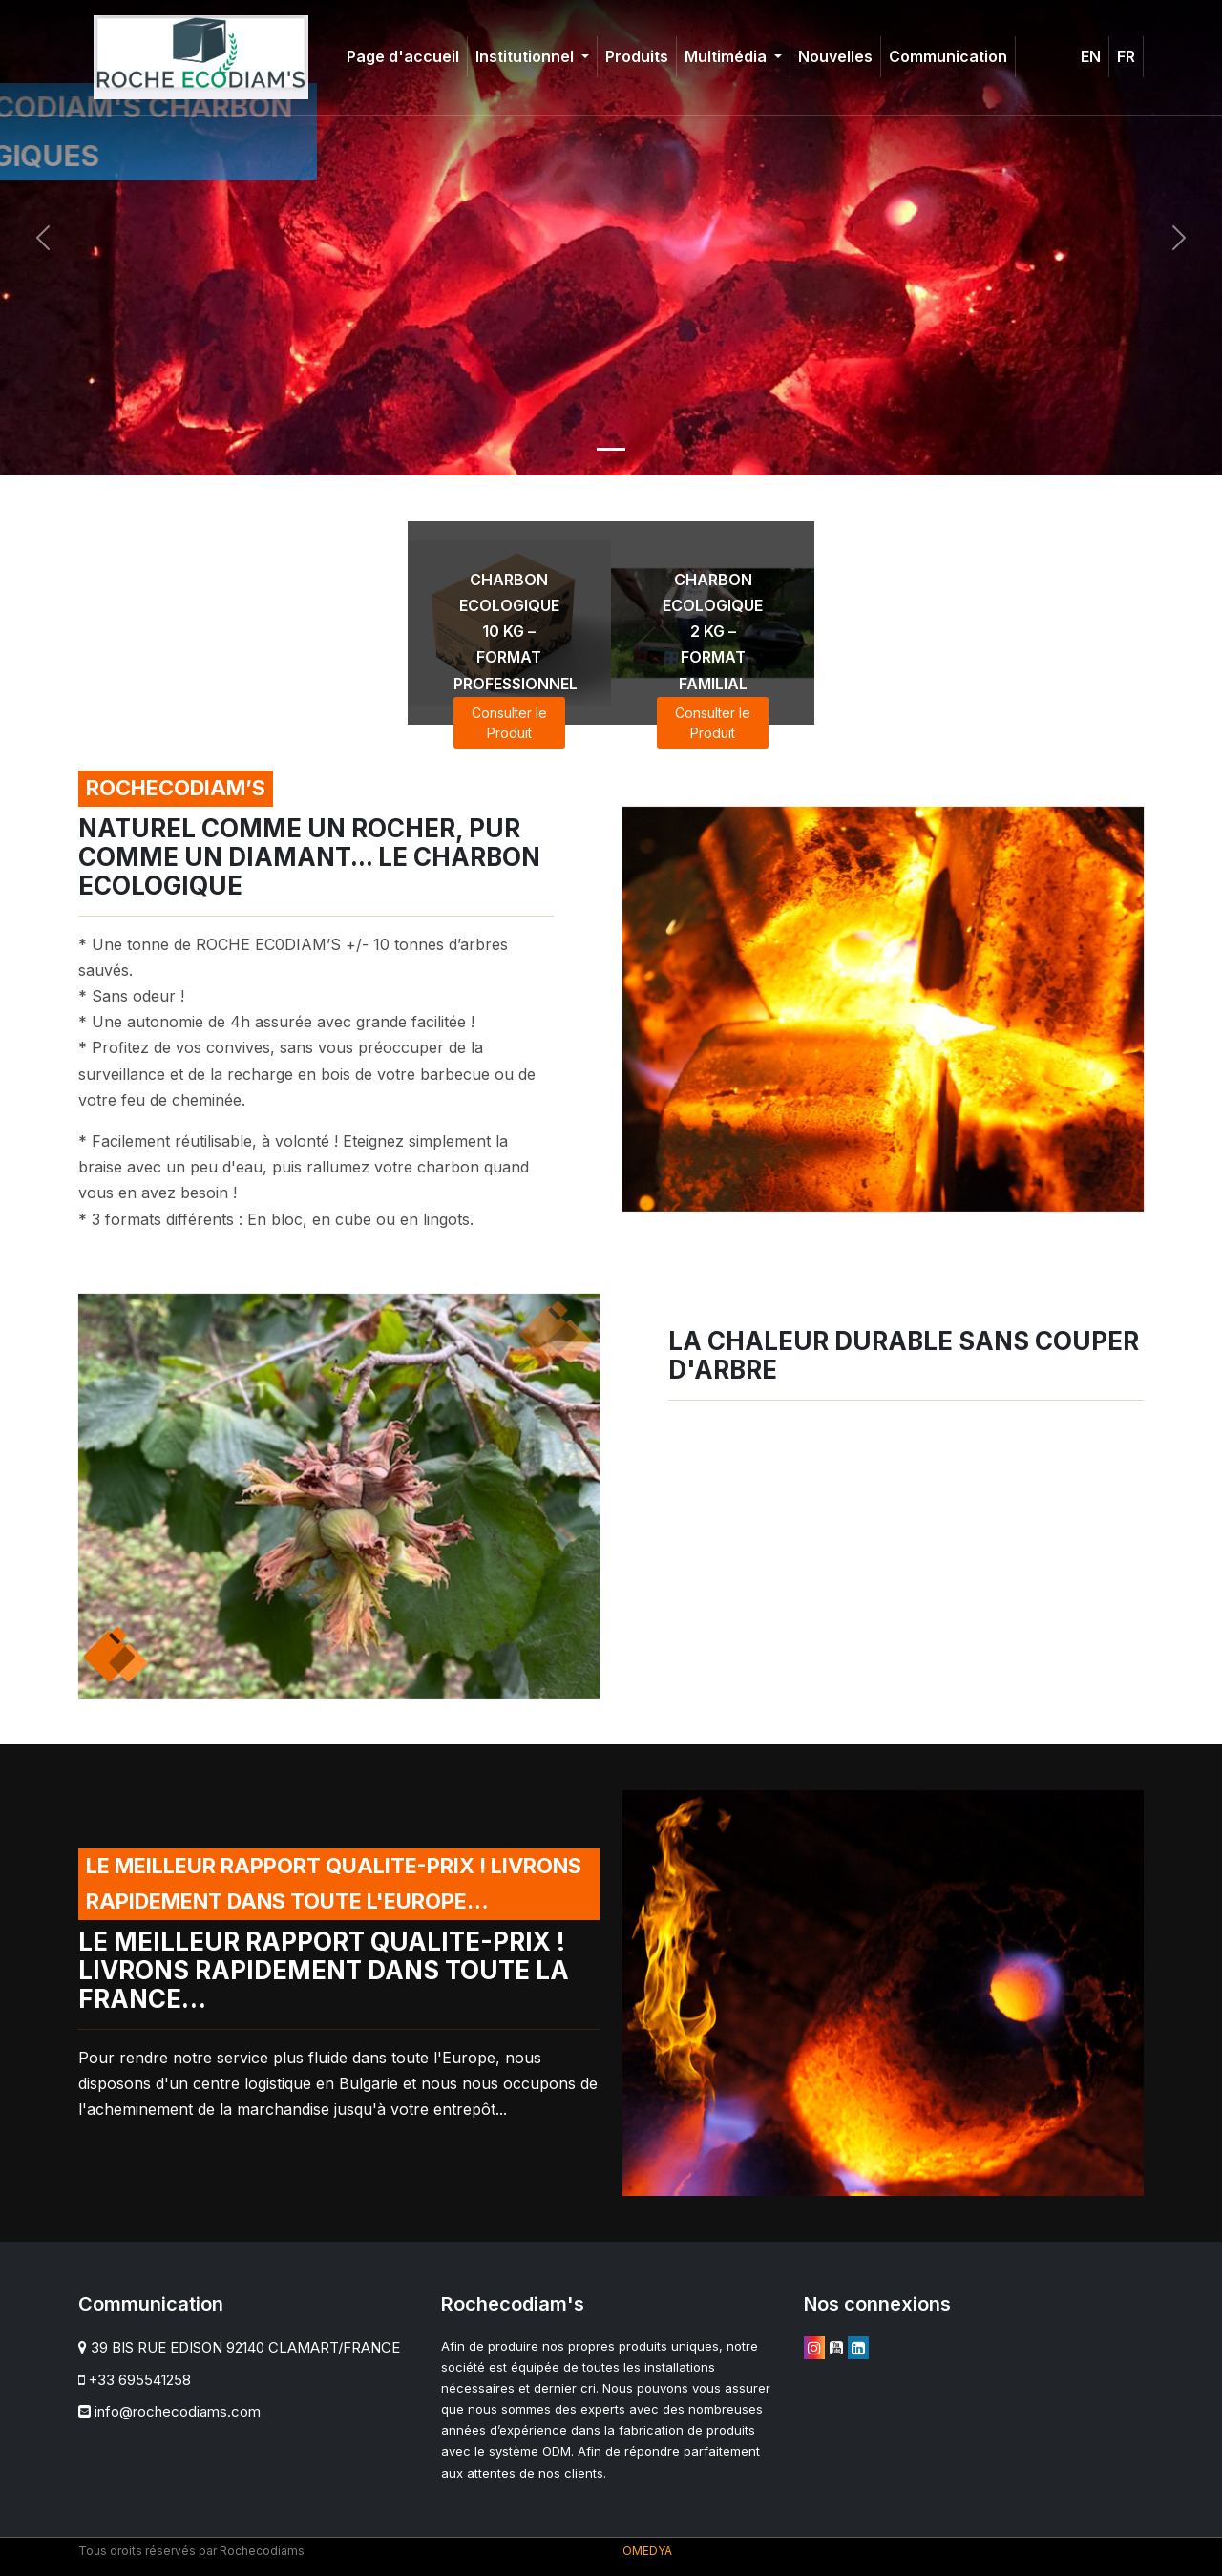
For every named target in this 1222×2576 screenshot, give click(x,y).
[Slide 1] (611, 449)
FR (1126, 56)
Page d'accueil (403, 56)
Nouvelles (835, 56)
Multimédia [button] (727, 56)
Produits (636, 56)
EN (1091, 56)
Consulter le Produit (509, 723)
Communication (948, 56)
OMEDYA (647, 2551)
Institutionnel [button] (526, 56)
